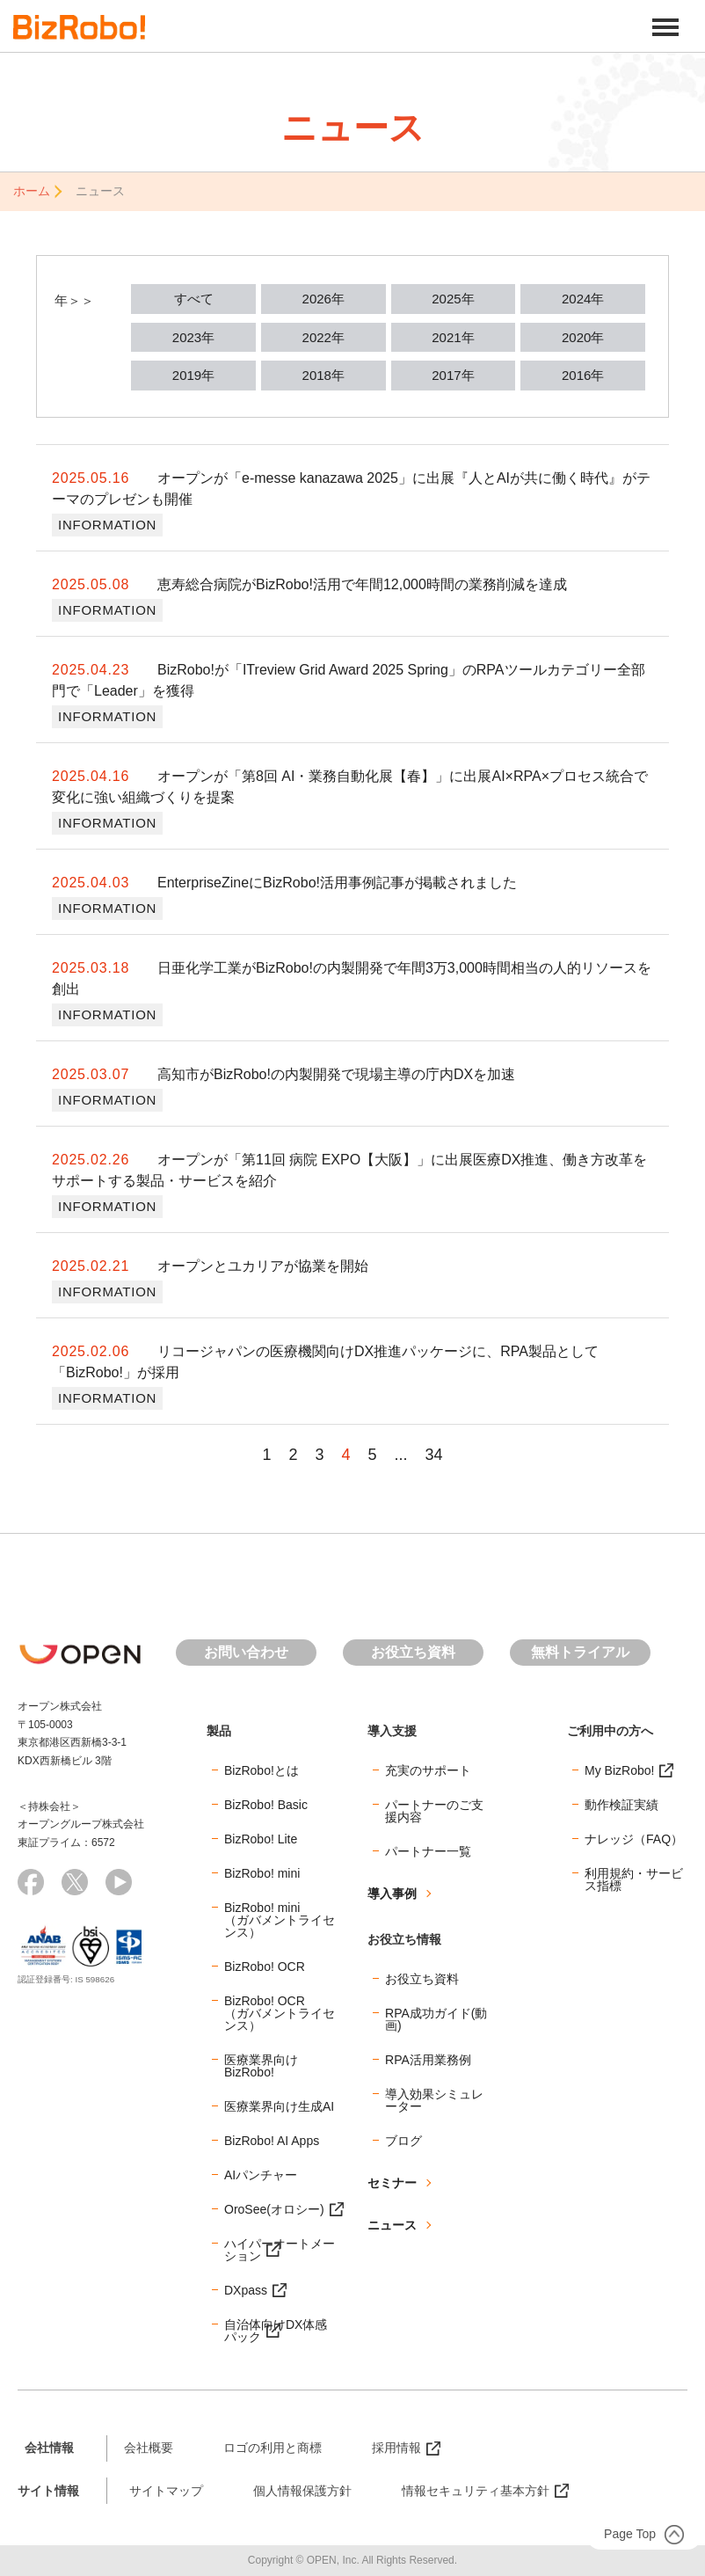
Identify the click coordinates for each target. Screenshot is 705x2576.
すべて (194, 298)
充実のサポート (428, 1770)
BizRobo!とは (261, 1770)
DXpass (245, 2290)
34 (434, 1454)
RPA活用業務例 (428, 2060)
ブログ (403, 2141)
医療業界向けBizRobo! (261, 2066)
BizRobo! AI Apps (271, 2141)
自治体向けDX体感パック (275, 2330)
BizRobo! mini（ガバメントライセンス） (279, 1920)
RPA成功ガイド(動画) (436, 2019)
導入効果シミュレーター (434, 2100)
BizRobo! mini (262, 1873)
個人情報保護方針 (302, 2491)
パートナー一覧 (428, 1851)
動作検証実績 (621, 1805)
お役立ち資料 (413, 1652)
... (401, 1454)
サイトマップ (166, 2491)
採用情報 (396, 2448)
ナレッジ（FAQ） (634, 1839)
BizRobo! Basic (266, 1805)
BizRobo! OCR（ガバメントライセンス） (279, 2013)
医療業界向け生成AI (279, 2106)
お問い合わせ (246, 1652)
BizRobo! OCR (264, 1966)
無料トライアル (580, 1652)
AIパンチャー (260, 2175)
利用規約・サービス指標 (634, 1879)
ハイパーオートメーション (279, 2250)
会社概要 (148, 2448)
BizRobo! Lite (260, 1839)
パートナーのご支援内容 (434, 1811)
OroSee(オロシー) (274, 2209)
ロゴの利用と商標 (272, 2448)
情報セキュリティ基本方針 (475, 2491)
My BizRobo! (619, 1770)
